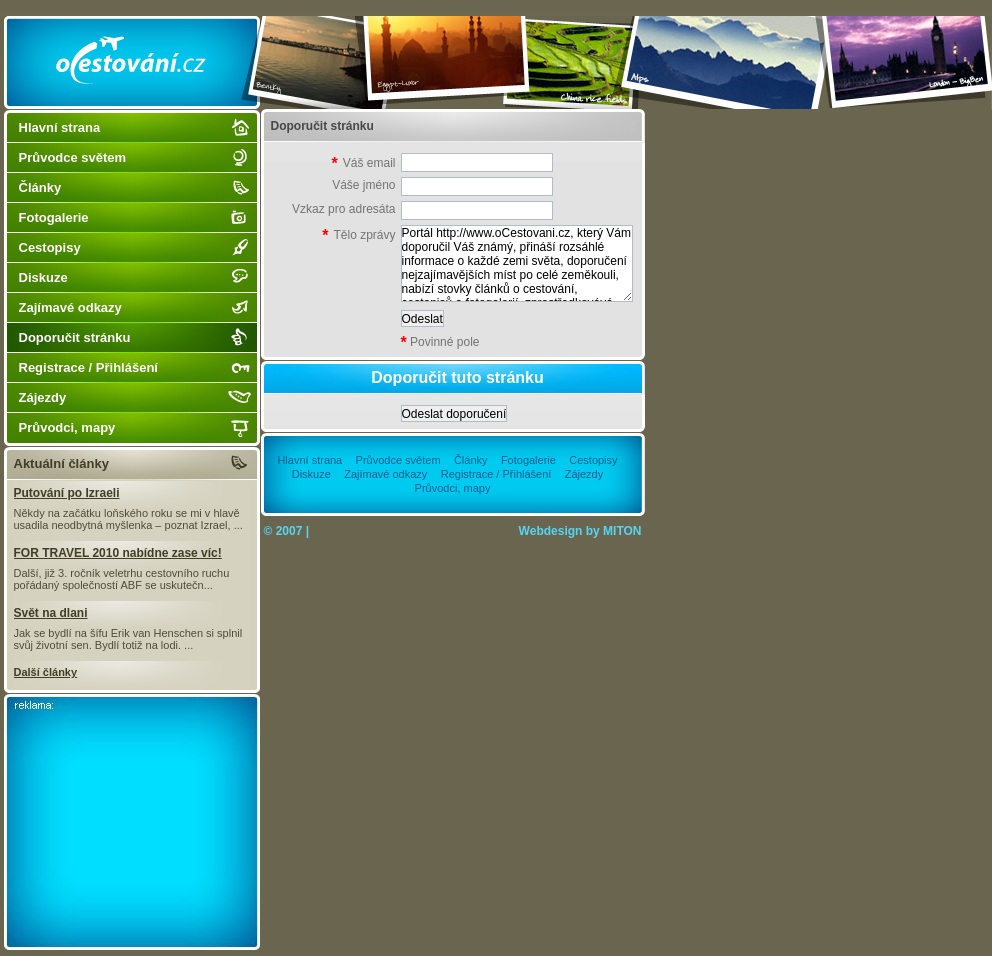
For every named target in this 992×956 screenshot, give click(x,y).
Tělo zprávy (358, 235)
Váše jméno (363, 185)
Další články (46, 672)
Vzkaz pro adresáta (343, 209)
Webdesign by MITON (580, 531)
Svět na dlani (51, 613)
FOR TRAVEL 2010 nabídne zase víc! (118, 553)
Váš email (364, 163)
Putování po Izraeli (67, 493)
